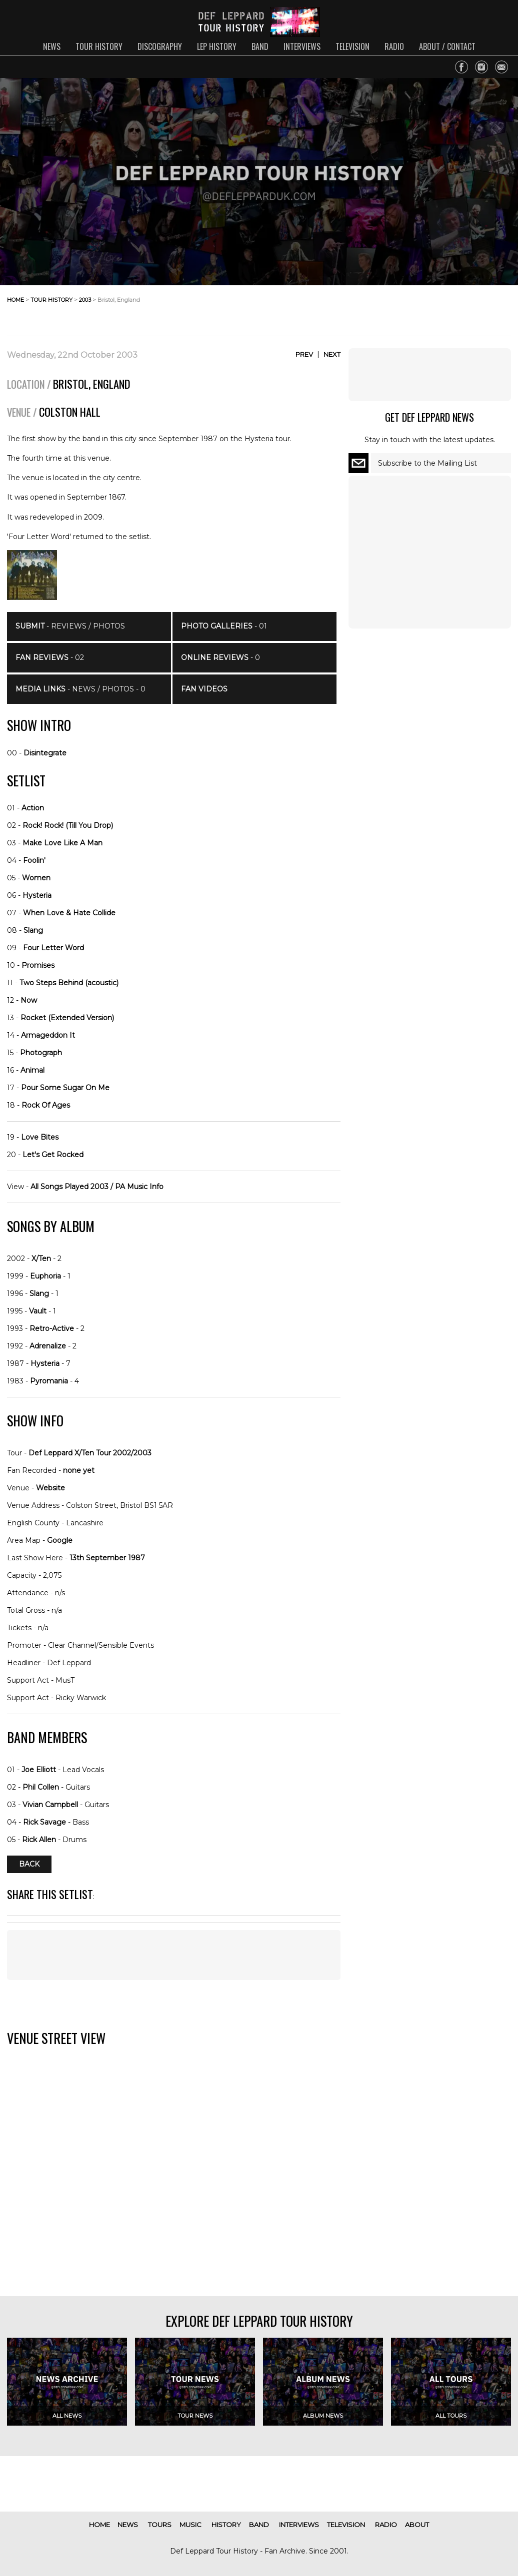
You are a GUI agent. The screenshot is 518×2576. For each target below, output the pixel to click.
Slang (33, 930)
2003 (85, 299)
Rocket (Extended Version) (67, 1017)
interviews (302, 46)
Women (36, 877)
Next (332, 354)
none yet (78, 1470)
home (15, 299)
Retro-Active (52, 1328)
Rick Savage (44, 1822)
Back (29, 1864)
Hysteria (37, 895)
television (353, 46)
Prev (304, 354)
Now (28, 1000)
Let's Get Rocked (53, 1154)
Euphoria (45, 1276)
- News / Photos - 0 (81, 688)
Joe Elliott (39, 1769)
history (226, 2525)
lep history (216, 46)
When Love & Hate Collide (69, 912)
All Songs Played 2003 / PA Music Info (97, 1186)
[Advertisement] (431, 307)
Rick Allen (39, 1839)
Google (59, 1540)
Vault (37, 1310)
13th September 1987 (107, 1557)
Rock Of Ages (46, 1105)
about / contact (447, 46)
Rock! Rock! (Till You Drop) (67, 825)
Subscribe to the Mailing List (427, 463)
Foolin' (34, 860)
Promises (38, 965)
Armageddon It (48, 1035)
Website (50, 1487)
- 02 (50, 657)
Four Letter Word (53, 947)
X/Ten (41, 1258)
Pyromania (49, 1380)
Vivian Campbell (50, 1804)
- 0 (220, 657)
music (191, 2525)
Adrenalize (48, 1345)
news (51, 46)
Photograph (41, 1052)
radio (394, 46)
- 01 (224, 626)
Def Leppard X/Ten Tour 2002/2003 (90, 1452)
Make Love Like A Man (62, 842)
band (260, 46)
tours (160, 2525)
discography (160, 46)
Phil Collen (40, 1787)
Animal (32, 1070)
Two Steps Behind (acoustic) (69, 982)
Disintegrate (45, 752)
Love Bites (39, 1137)
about (417, 2525)
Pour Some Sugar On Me (65, 1087)
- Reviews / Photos (70, 626)
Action (33, 807)
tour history (99, 46)
